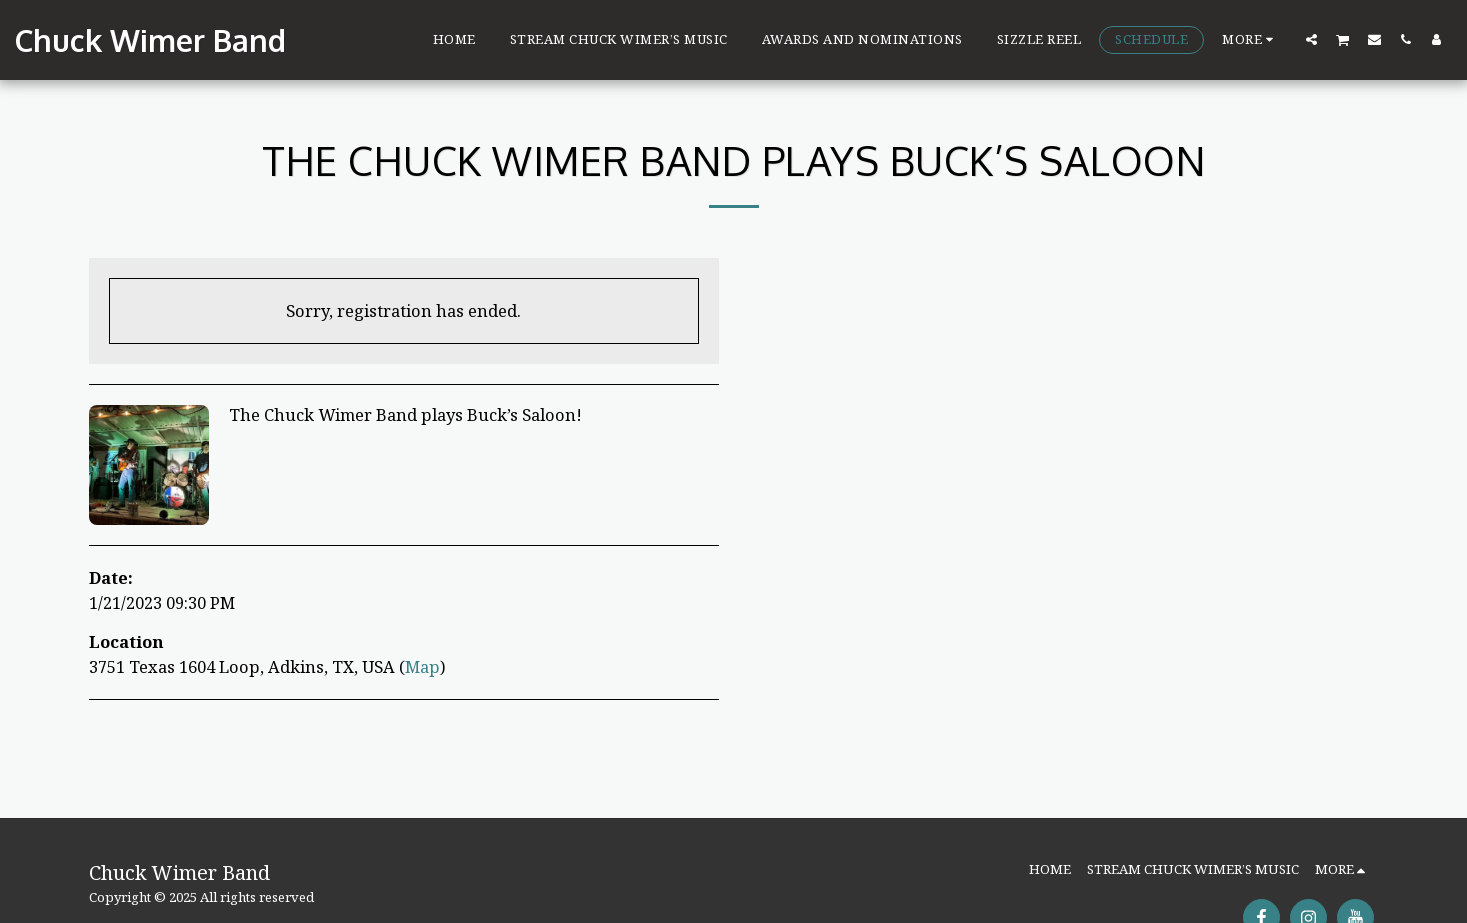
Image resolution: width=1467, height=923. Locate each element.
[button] (1311, 39)
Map (422, 666)
